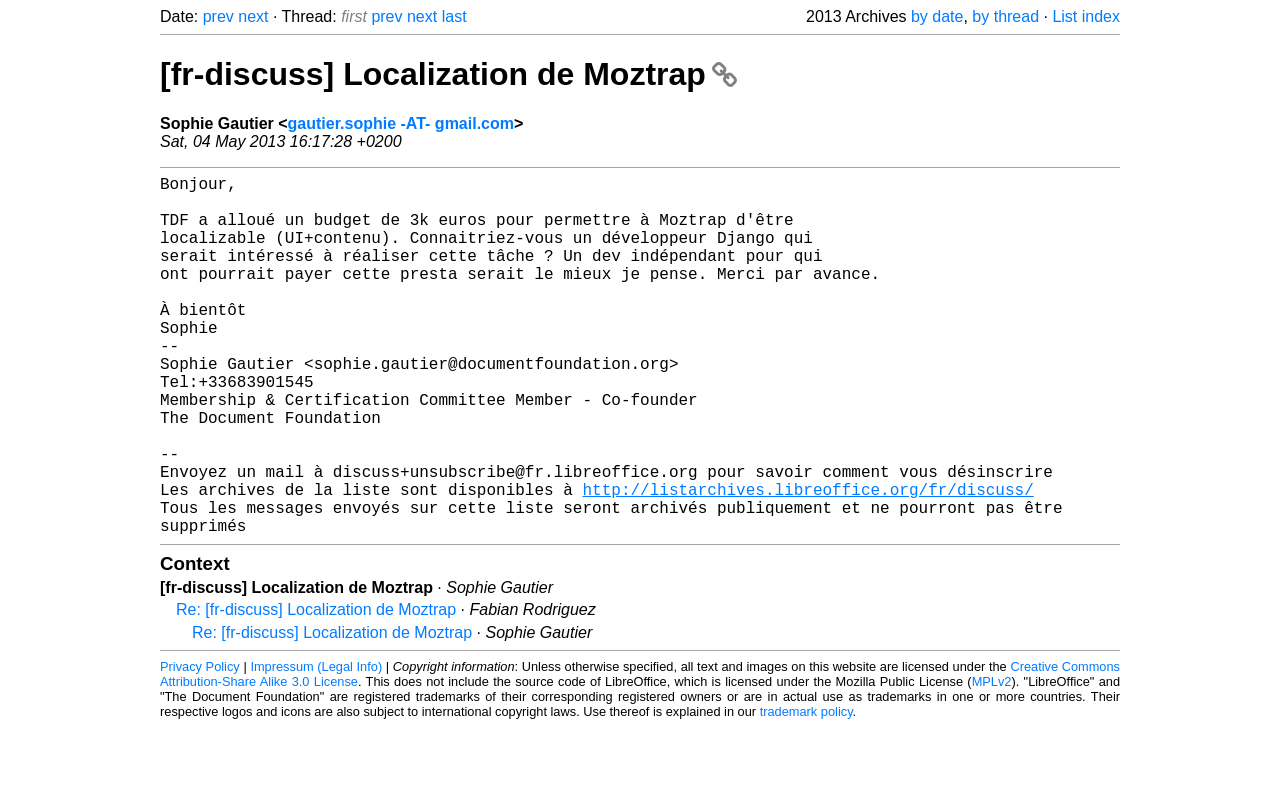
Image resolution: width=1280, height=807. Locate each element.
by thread (1005, 16)
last (454, 16)
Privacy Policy (200, 746)
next (253, 16)
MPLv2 (992, 761)
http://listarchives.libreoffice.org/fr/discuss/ (807, 561)
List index (1086, 16)
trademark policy (806, 791)
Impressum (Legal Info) (316, 746)
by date (937, 16)
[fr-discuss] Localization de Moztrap (448, 74)
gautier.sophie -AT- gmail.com (401, 123)
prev (218, 16)
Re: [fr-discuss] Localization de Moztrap (316, 689)
